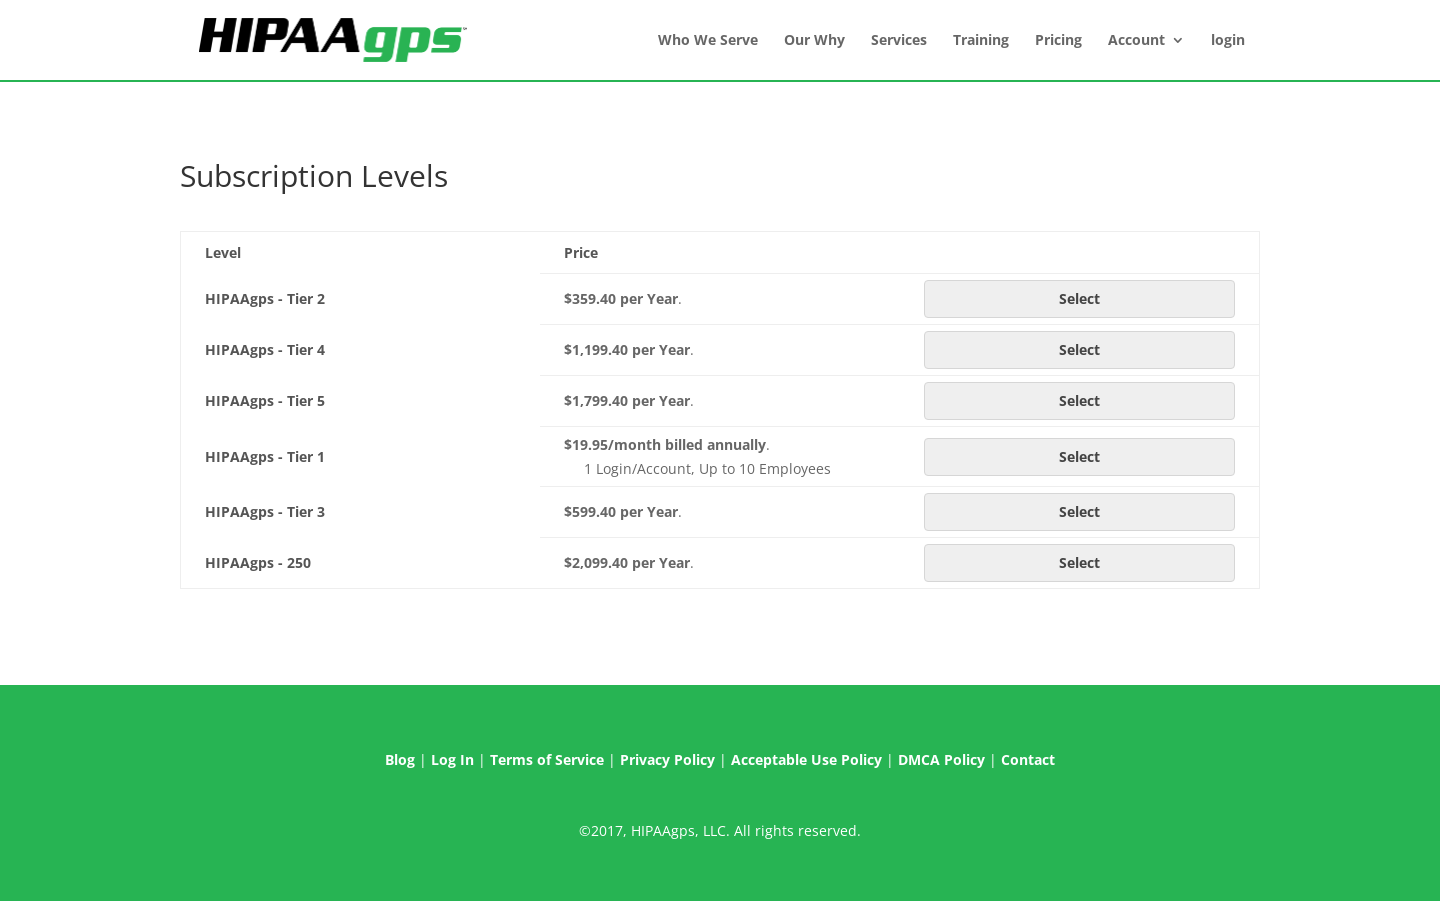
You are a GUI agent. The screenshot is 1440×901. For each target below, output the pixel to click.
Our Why (814, 41)
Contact (1028, 759)
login (1228, 41)
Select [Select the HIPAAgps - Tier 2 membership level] (1079, 298)
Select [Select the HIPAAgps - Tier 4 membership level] (1079, 349)
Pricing (1058, 41)
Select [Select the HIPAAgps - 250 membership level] (1079, 562)
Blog (400, 759)
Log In (452, 759)
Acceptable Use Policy (806, 759)
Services (899, 41)
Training (981, 41)
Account (1136, 41)
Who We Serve (708, 41)
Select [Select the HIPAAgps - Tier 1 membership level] (1079, 456)
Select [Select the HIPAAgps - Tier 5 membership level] (1079, 400)
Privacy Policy (667, 759)
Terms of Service (547, 759)
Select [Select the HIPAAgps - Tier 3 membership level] (1079, 511)
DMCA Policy (941, 759)
